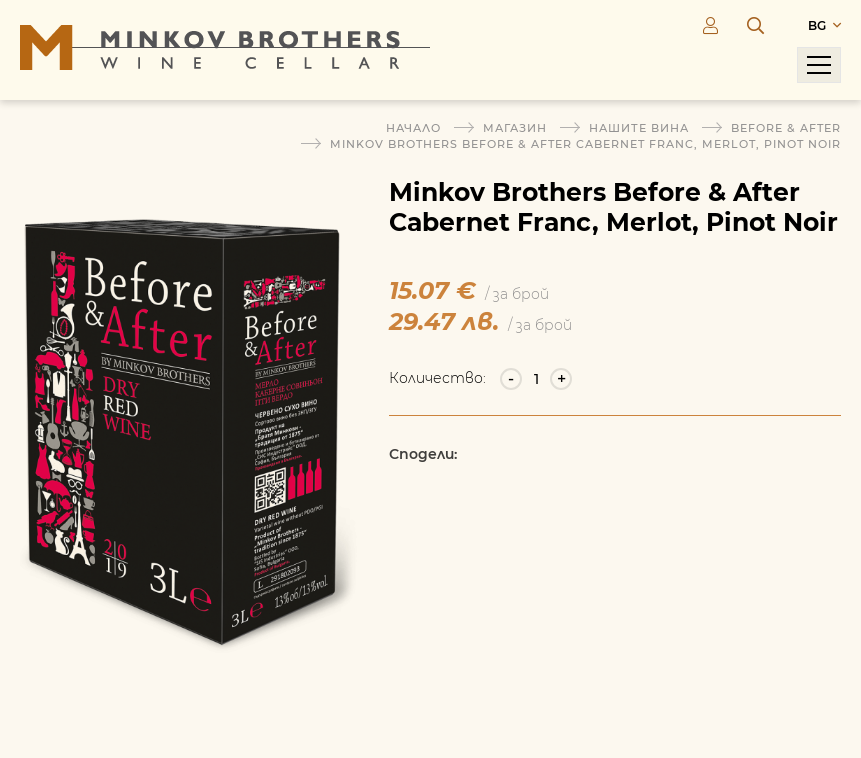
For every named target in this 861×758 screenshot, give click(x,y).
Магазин (515, 128)
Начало (413, 128)
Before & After (786, 128)
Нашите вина (639, 128)
